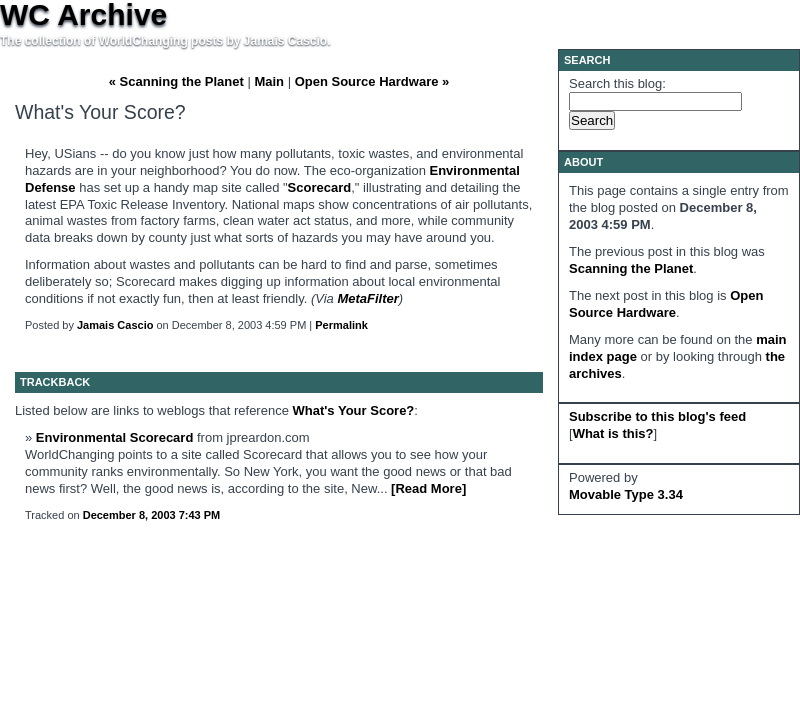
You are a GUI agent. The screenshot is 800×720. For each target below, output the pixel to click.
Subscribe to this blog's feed (657, 416)
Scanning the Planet (631, 268)
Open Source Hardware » (372, 81)
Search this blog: (617, 83)
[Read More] (428, 488)
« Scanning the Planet (176, 81)
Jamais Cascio (115, 325)
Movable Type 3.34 (626, 494)
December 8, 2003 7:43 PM (152, 515)
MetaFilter (367, 298)
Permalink (341, 325)
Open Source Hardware (666, 304)
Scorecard (320, 187)
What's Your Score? (354, 410)
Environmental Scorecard (115, 437)
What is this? (613, 433)
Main (269, 81)
